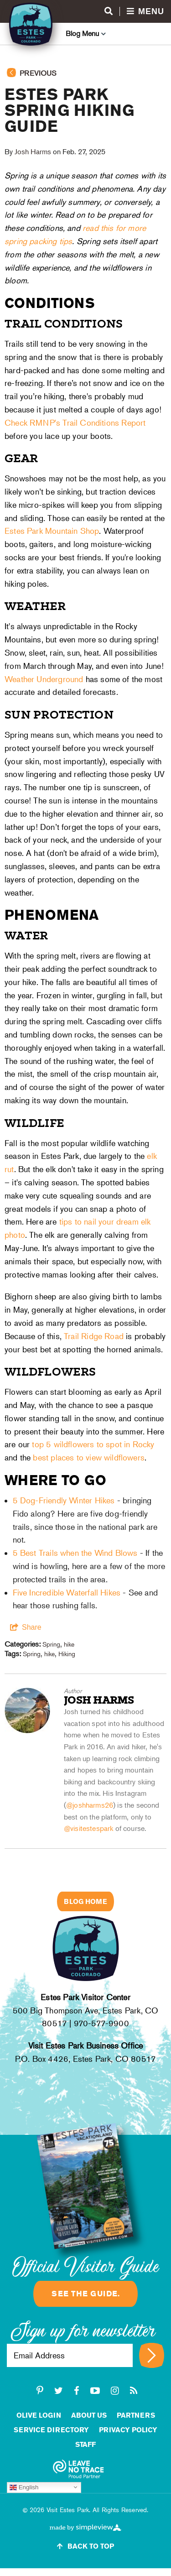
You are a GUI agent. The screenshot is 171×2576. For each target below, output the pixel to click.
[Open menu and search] (134, 11)
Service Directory (51, 2430)
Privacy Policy (128, 2430)
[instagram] (115, 2391)
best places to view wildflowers (89, 1457)
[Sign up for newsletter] (151, 2355)
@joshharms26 (89, 1805)
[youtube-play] (95, 2391)
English (24, 2487)
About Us (89, 2415)
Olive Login (38, 2415)
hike (69, 1644)
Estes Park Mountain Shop (52, 531)
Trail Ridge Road (94, 1336)
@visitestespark (88, 1828)
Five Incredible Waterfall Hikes (67, 1592)
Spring (51, 1644)
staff (85, 2444)
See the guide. (85, 2293)
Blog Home (85, 1901)
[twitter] (58, 2391)
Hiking (66, 1654)
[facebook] (76, 2391)
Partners (136, 2415)
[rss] (133, 2391)
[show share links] (26, 1627)
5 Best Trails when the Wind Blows (75, 1553)
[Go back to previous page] (85, 77)
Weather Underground (44, 679)
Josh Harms (33, 151)
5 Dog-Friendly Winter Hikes (64, 1500)
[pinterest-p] (39, 2391)
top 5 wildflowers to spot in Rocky (93, 1444)
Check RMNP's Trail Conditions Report (75, 423)
